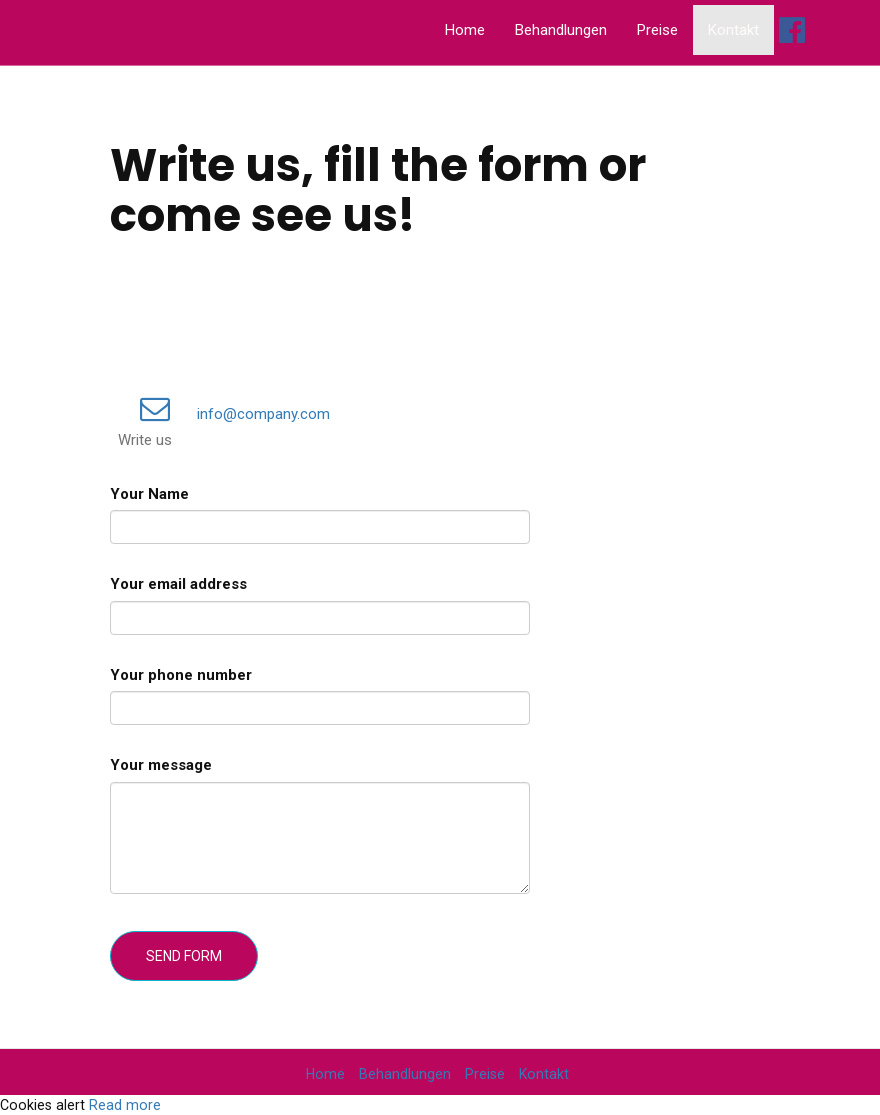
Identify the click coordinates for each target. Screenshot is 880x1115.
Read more (125, 1105)
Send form (184, 956)
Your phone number (181, 675)
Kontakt (733, 30)
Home (465, 30)
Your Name (149, 494)
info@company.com (224, 414)
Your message (161, 765)
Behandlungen (561, 30)
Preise (657, 30)
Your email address (178, 584)
